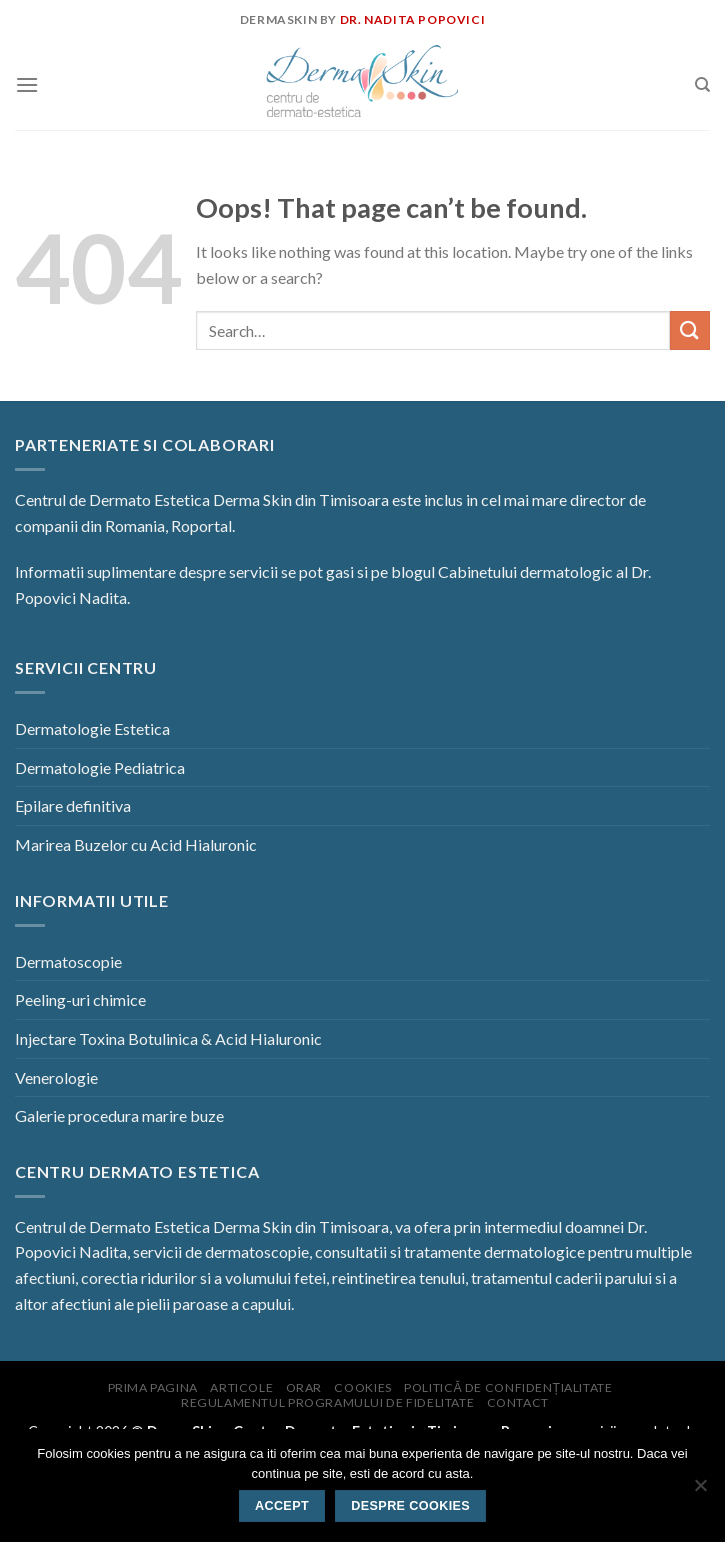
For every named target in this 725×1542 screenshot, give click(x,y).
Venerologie (56, 1077)
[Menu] (27, 84)
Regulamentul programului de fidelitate (327, 1402)
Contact (518, 1402)
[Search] (702, 85)
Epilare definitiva (73, 805)
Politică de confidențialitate (508, 1387)
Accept (282, 1506)
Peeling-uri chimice (80, 999)
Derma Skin (252, 499)
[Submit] (690, 330)
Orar (304, 1387)
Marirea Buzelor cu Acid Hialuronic (136, 844)
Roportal (201, 525)
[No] (700, 1491)
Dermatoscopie (68, 961)
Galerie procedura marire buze (119, 1115)
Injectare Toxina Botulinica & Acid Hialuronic (168, 1038)
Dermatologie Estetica (92, 728)
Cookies (362, 1387)
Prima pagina (153, 1387)
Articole (241, 1387)
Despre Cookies (410, 1506)
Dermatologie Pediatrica (100, 767)
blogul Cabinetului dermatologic (502, 571)
